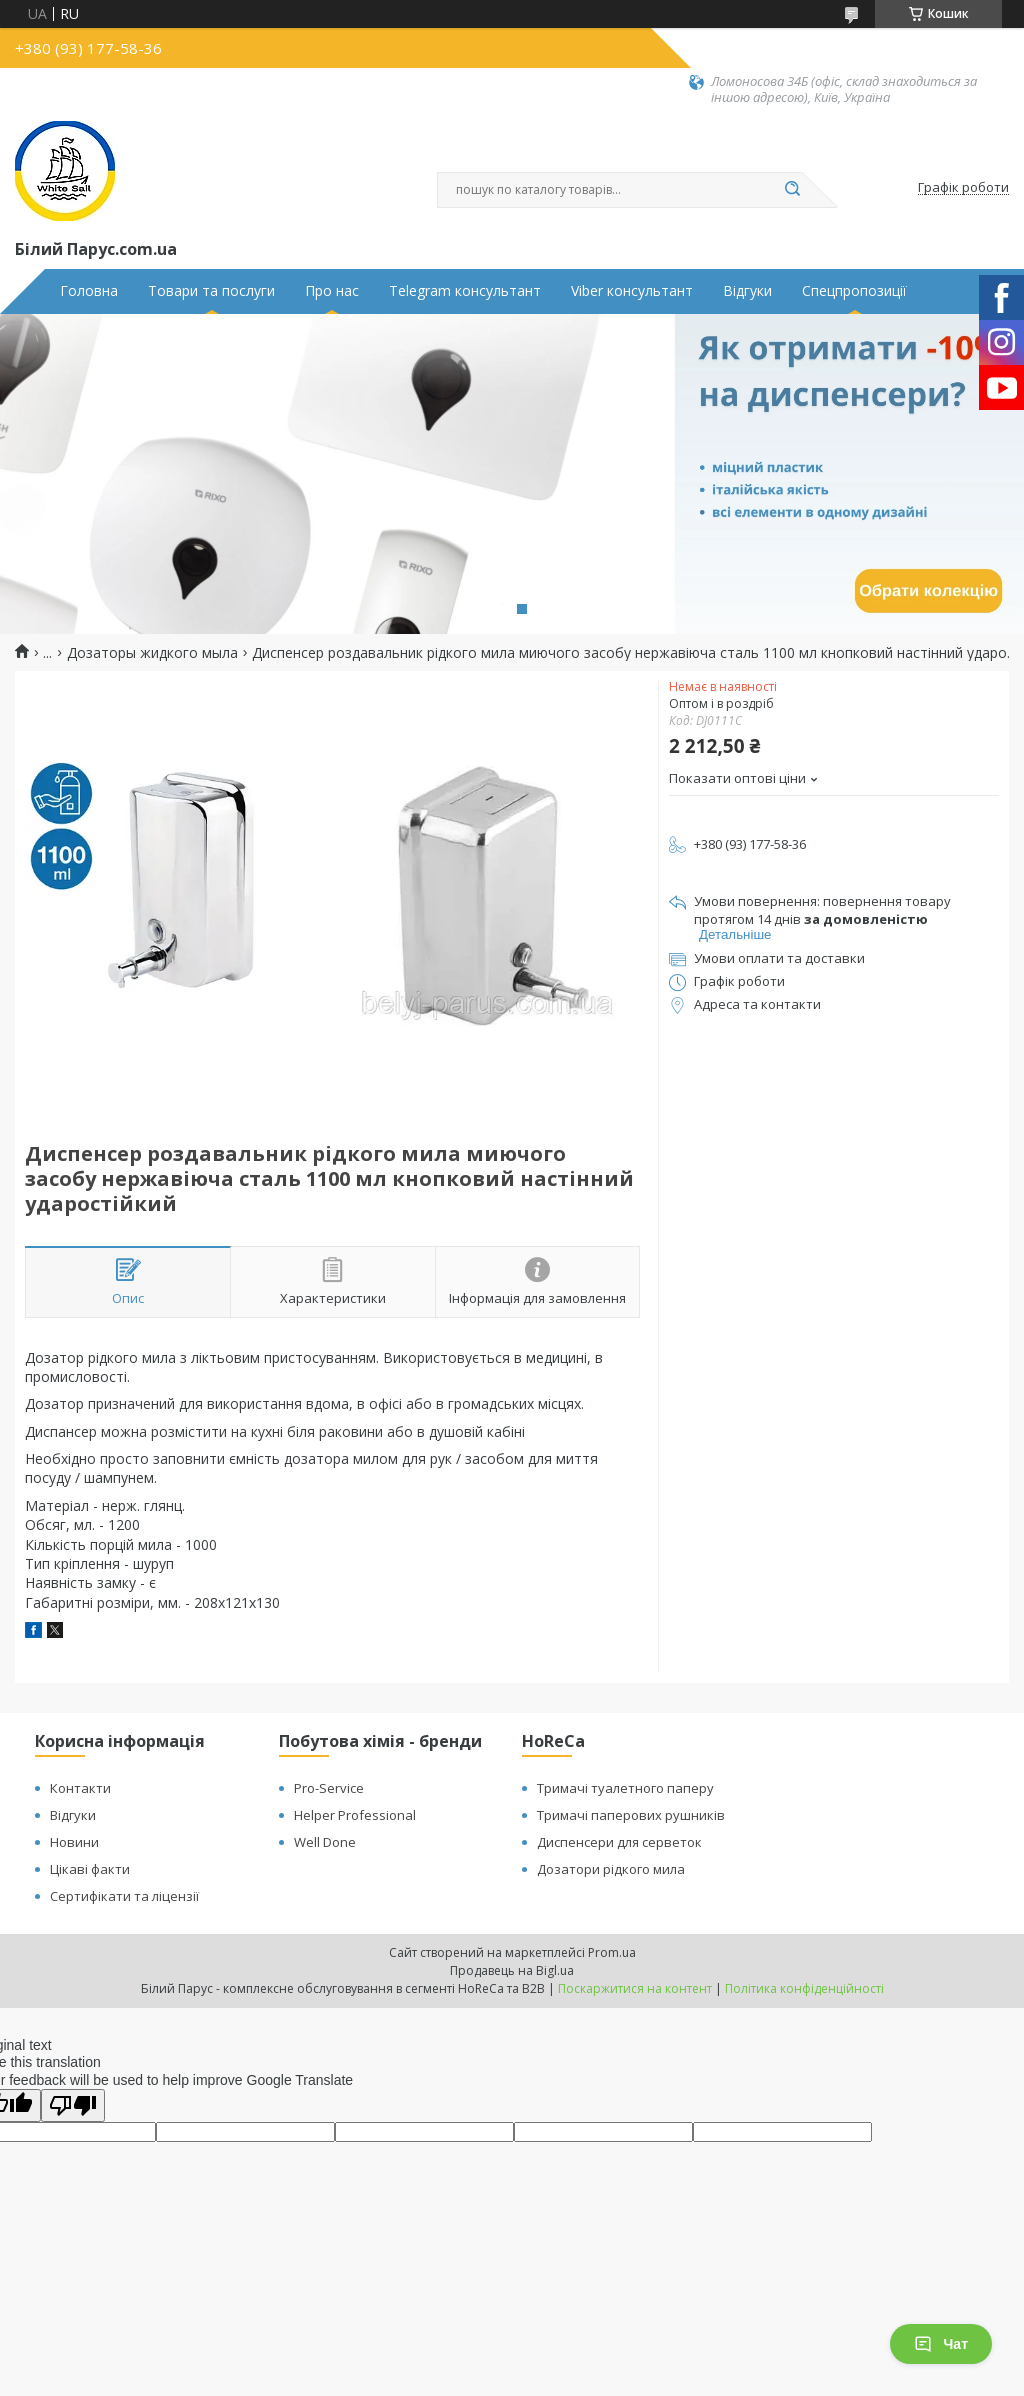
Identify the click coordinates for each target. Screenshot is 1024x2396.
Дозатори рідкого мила (611, 1869)
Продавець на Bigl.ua (512, 1970)
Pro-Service (329, 1788)
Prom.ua (612, 1952)
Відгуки (747, 291)
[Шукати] (792, 190)
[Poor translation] (73, 2105)
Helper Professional (355, 1815)
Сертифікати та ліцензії (124, 1896)
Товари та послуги (211, 291)
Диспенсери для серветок (619, 1842)
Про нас (332, 291)
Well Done (325, 1842)
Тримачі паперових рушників (631, 1815)
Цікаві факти (90, 1869)
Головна (89, 291)
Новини (74, 1842)
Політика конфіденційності (804, 1988)
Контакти (80, 1788)
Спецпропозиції (854, 291)
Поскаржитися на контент (635, 1988)
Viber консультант (632, 291)
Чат (941, 2344)
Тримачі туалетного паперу (625, 1788)
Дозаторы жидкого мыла (152, 653)
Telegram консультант (465, 291)
